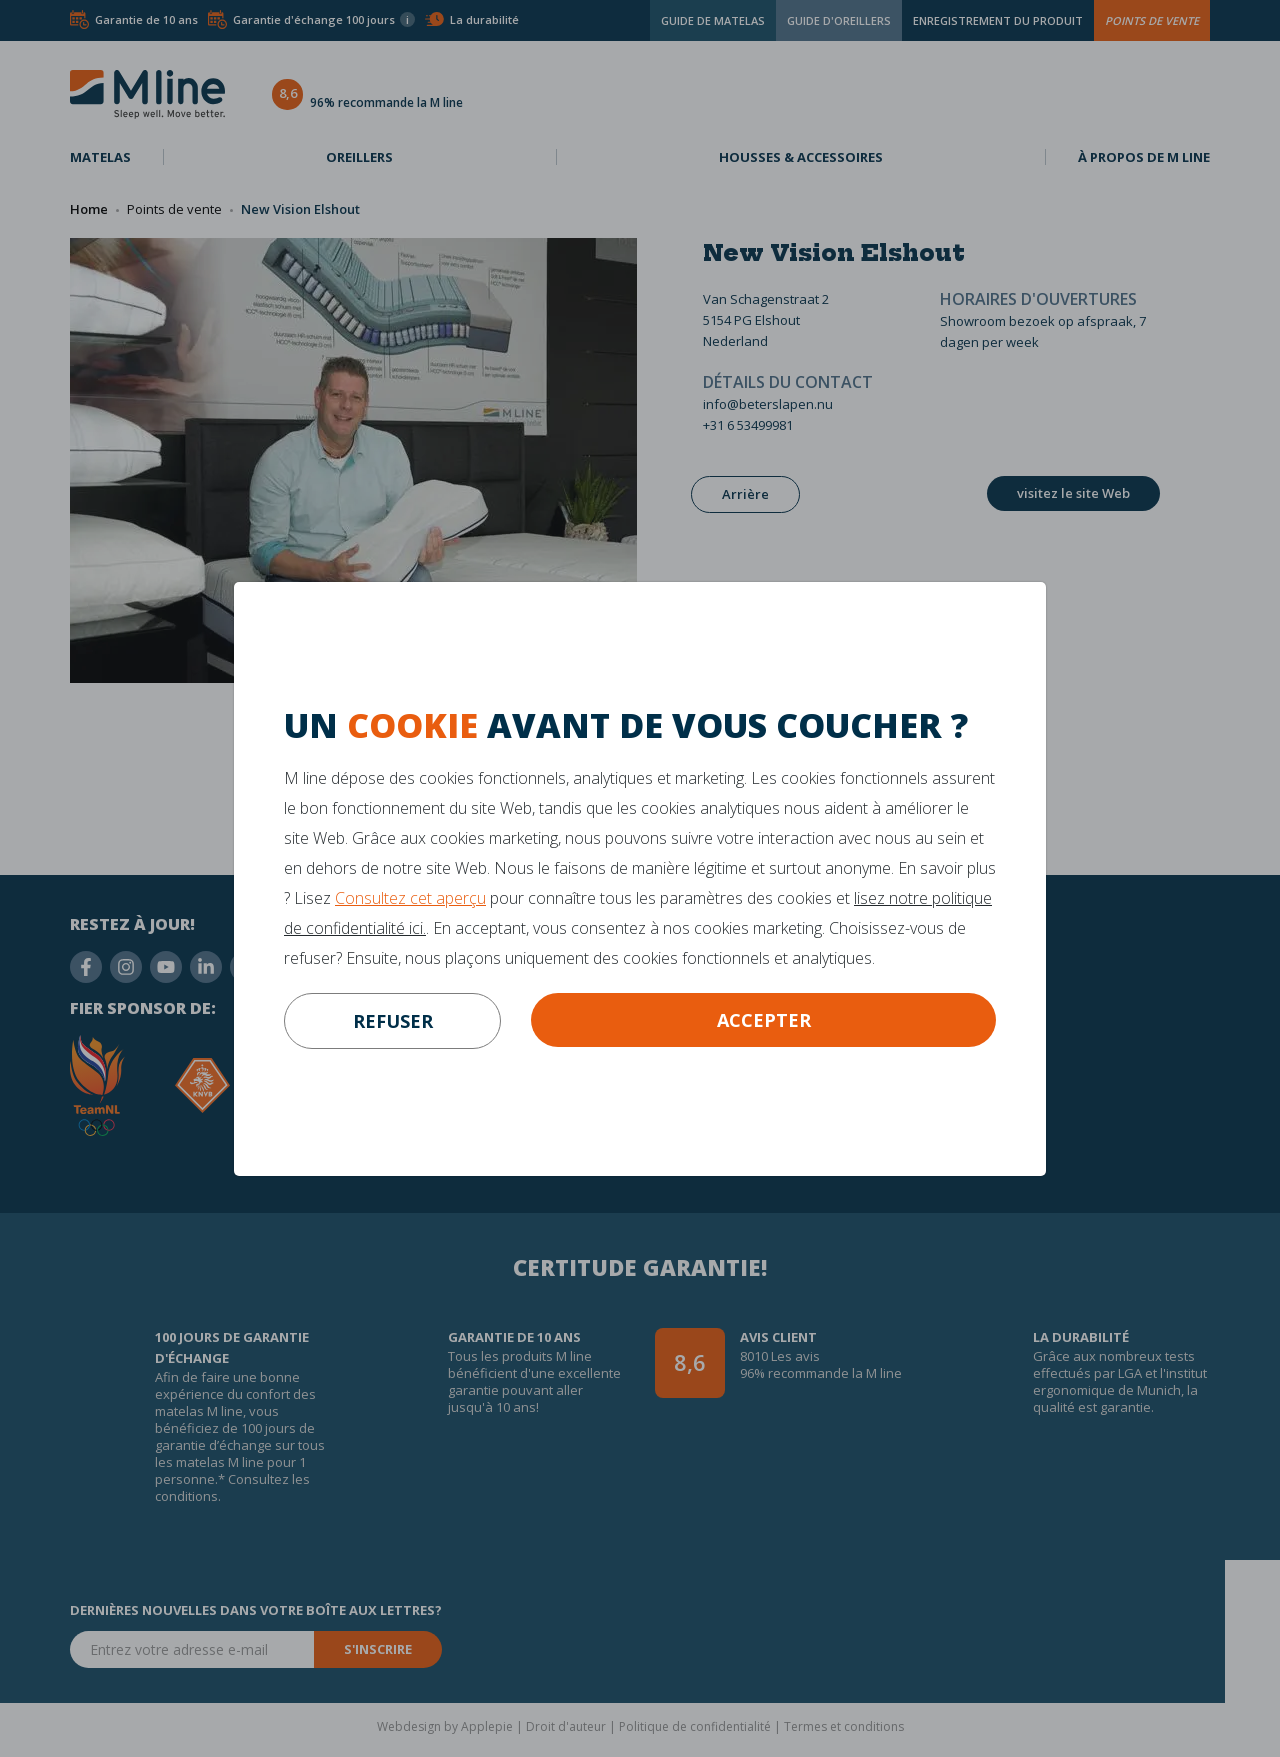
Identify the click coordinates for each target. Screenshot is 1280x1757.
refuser (393, 1021)
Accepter (764, 1020)
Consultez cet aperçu (410, 898)
